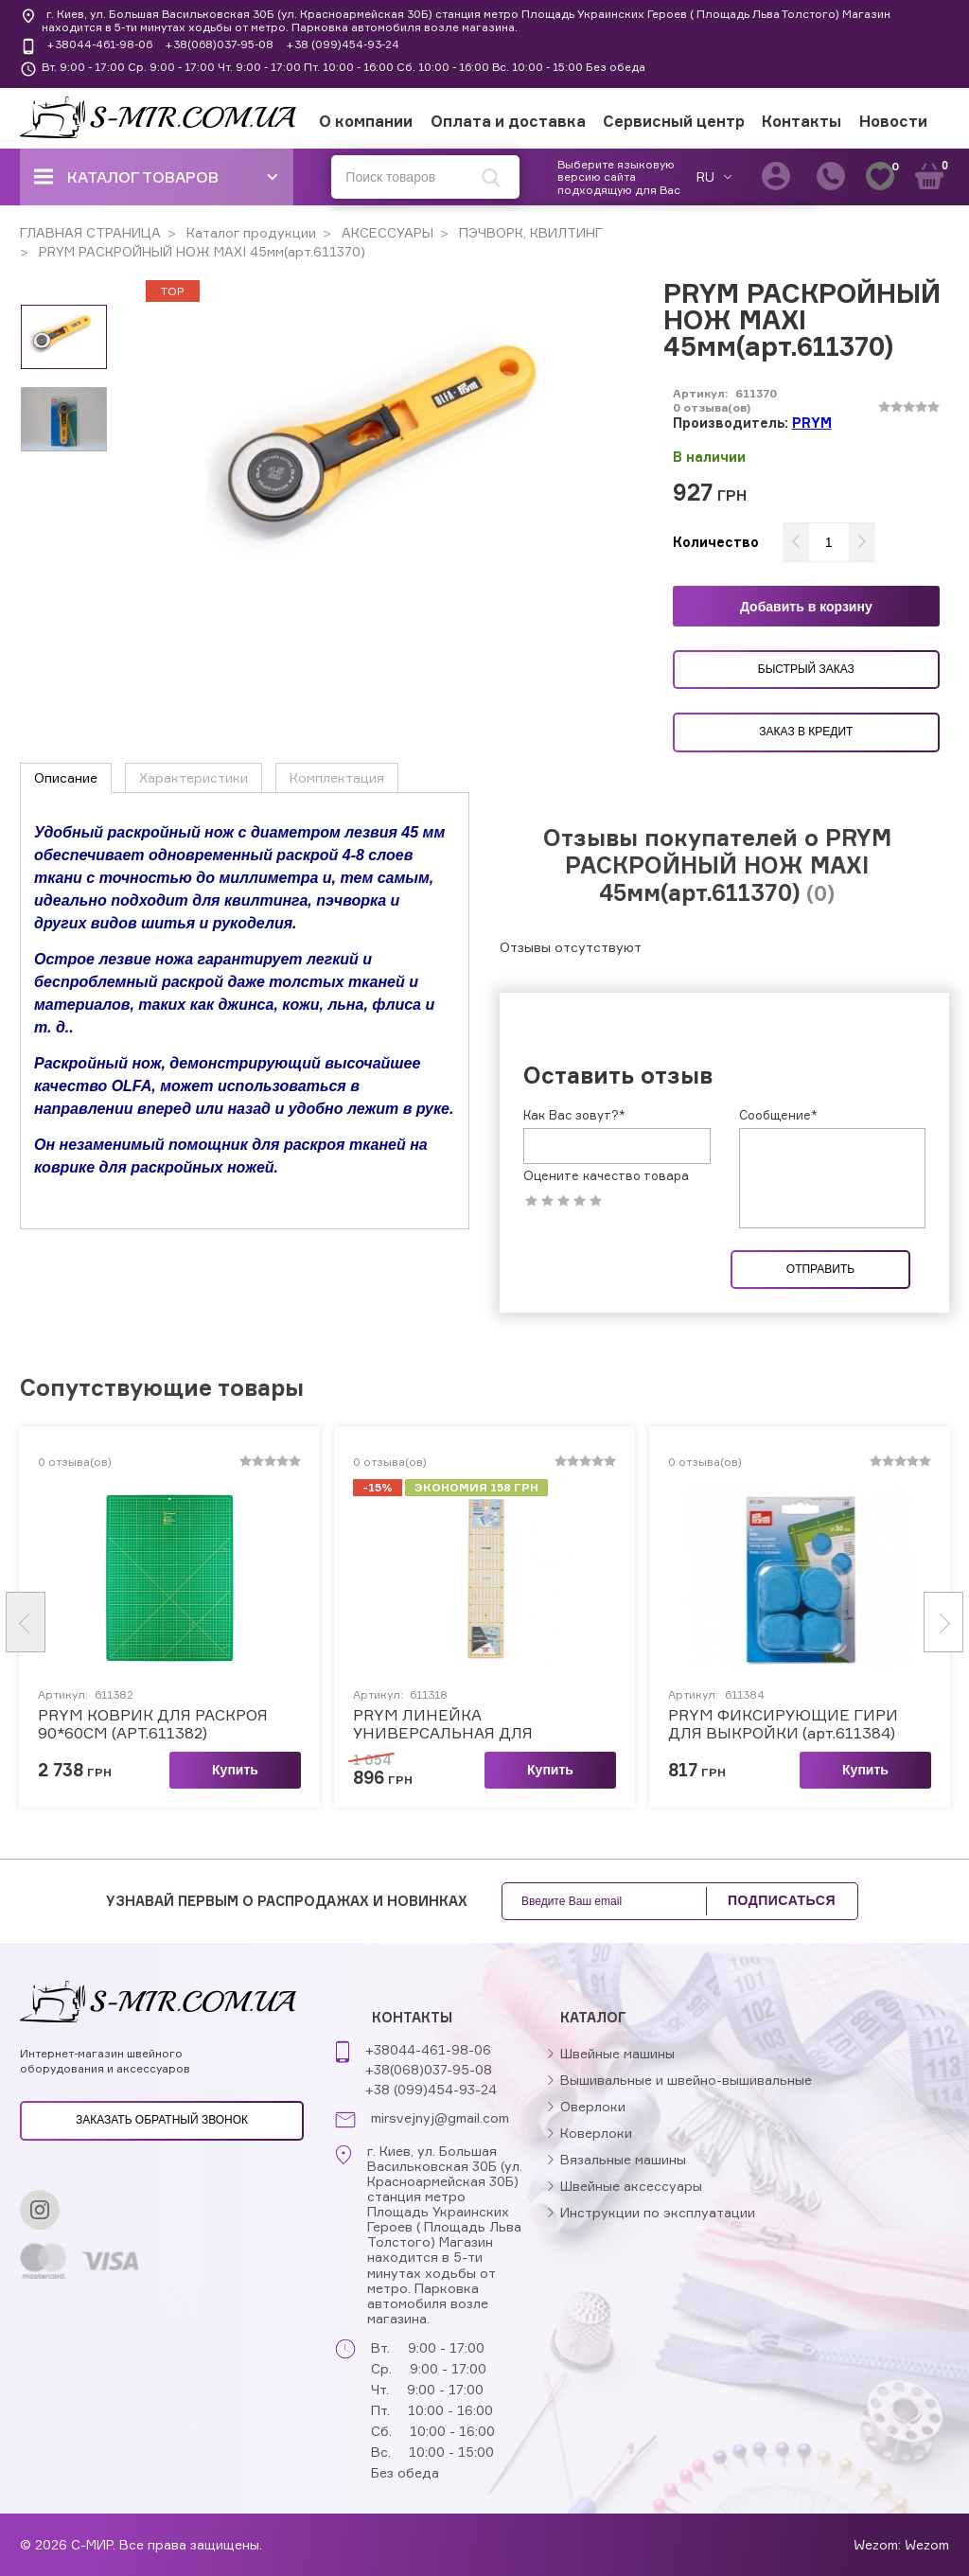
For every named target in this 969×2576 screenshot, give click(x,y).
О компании (366, 121)
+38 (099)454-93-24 (342, 44)
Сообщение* (778, 1114)
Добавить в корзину (806, 606)
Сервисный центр (674, 121)
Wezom (927, 2544)
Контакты (801, 121)
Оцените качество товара (606, 1176)
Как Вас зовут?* (574, 1114)
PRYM (812, 423)
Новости (893, 121)
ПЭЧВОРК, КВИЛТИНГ (529, 232)
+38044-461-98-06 (99, 44)
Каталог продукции (249, 232)
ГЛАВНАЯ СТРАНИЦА (90, 232)
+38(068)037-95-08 (219, 44)
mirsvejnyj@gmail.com (440, 2118)
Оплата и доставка (508, 121)
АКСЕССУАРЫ (385, 232)
